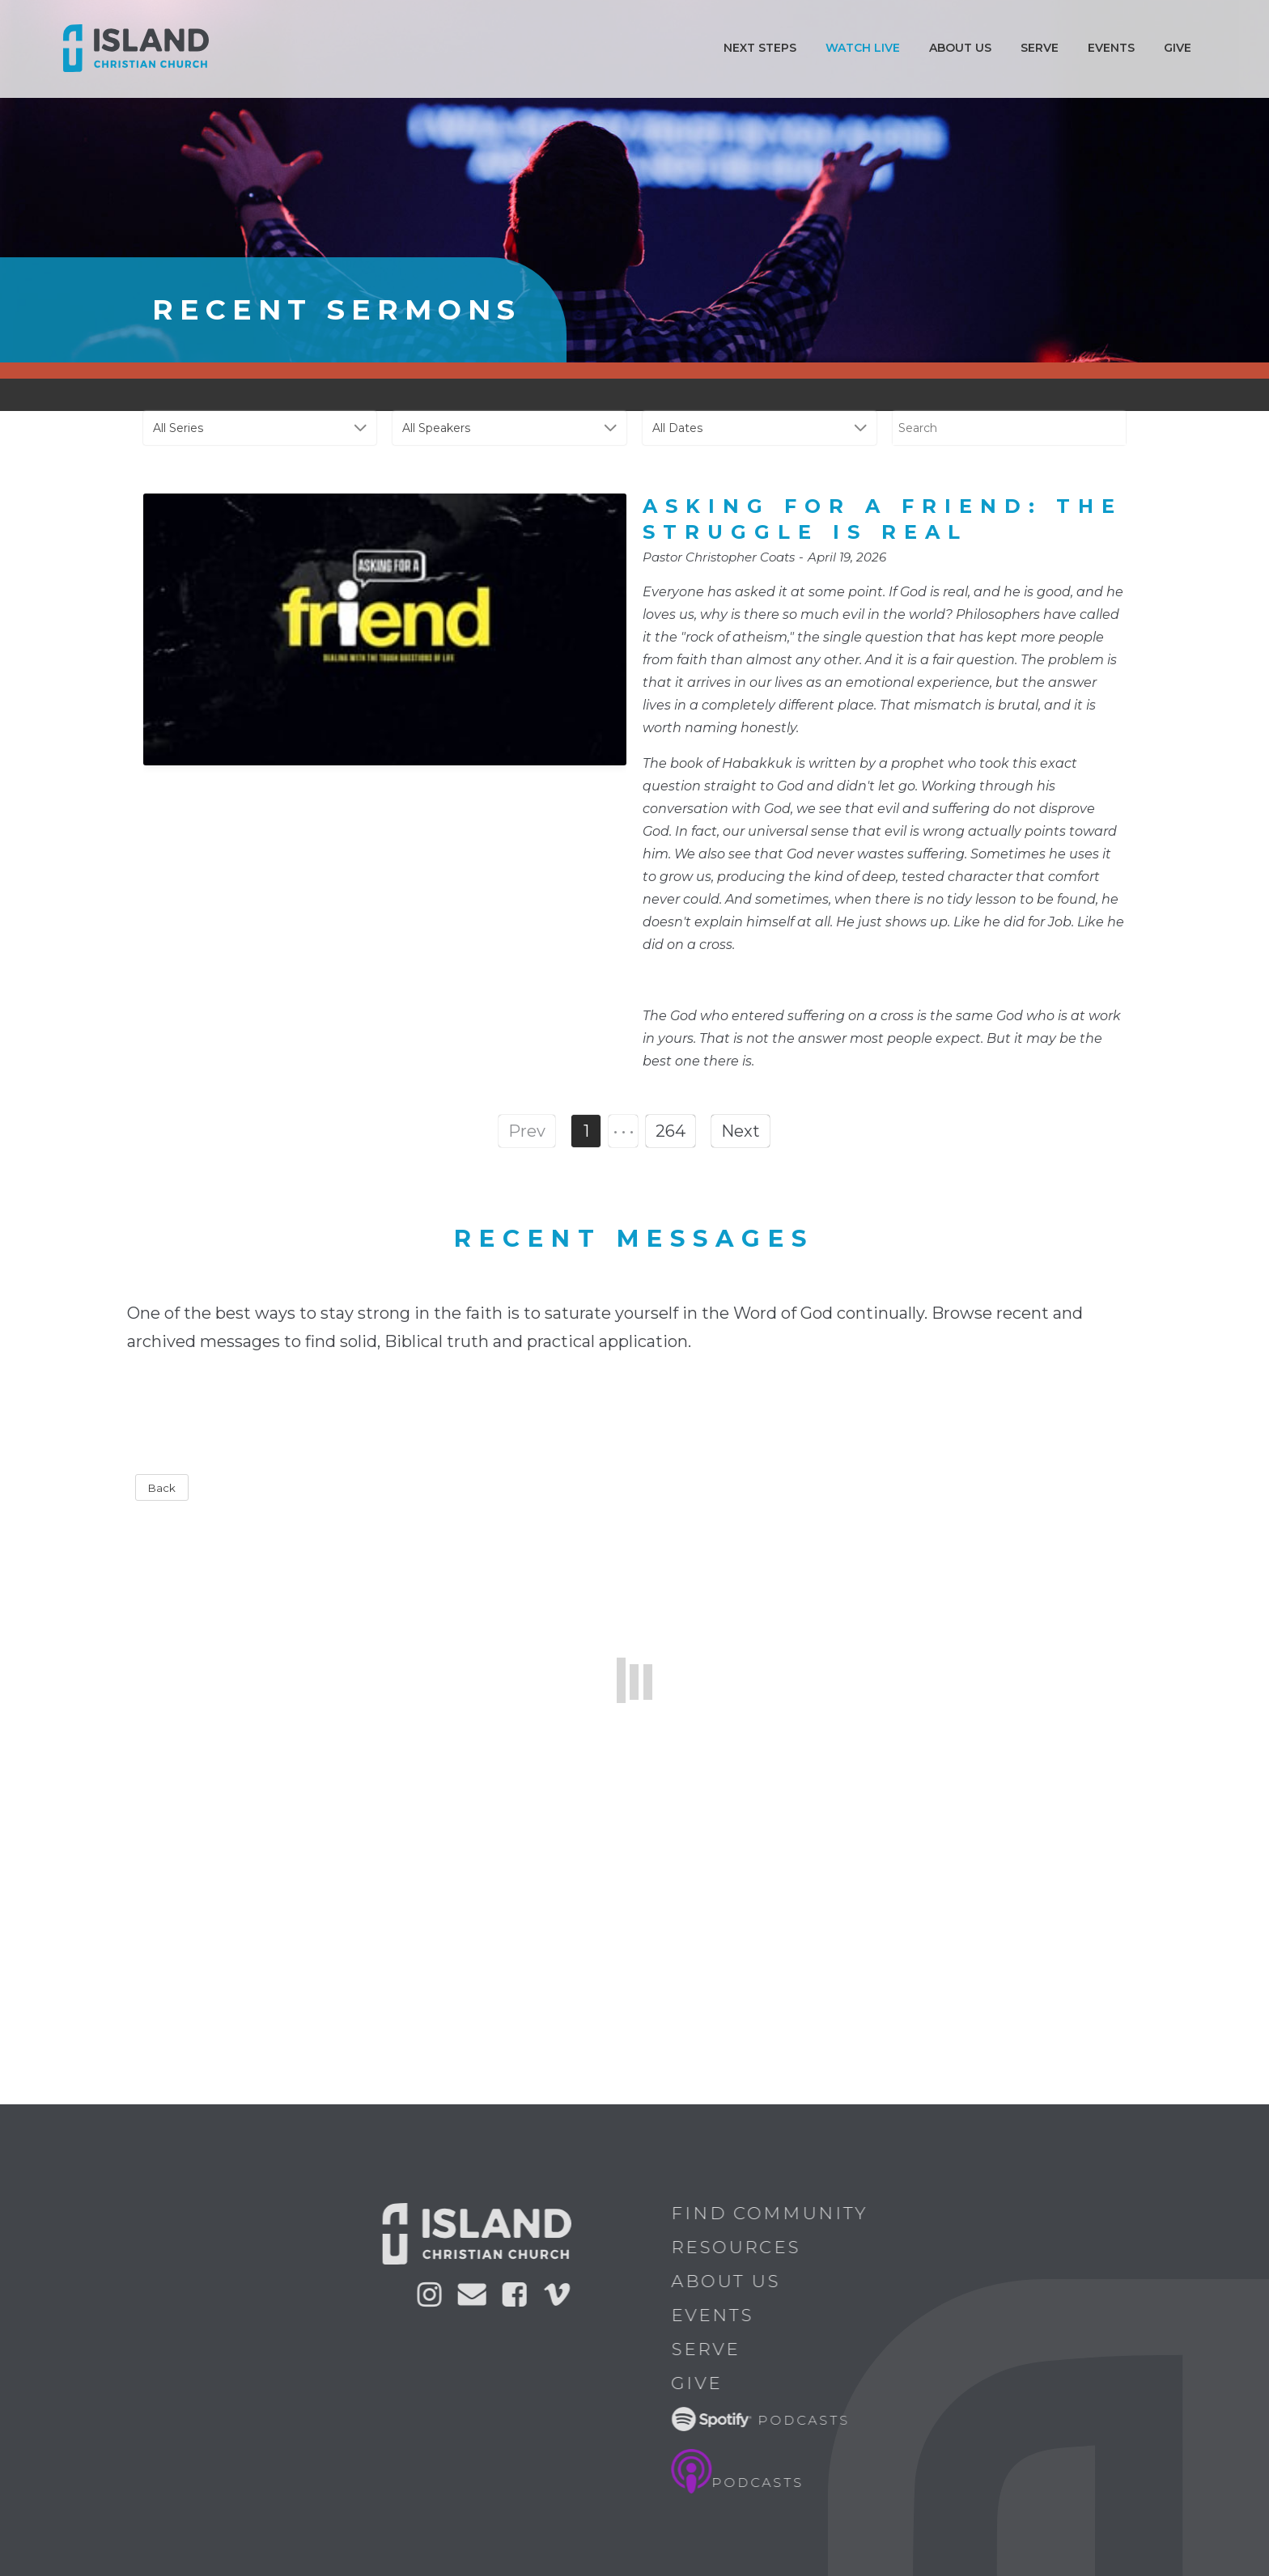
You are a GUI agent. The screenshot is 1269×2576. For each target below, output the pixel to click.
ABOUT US (960, 47)
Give (1177, 47)
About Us (737, 2281)
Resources (747, 2247)
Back (162, 1487)
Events (1111, 47)
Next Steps (760, 47)
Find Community (780, 2213)
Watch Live (862, 47)
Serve (1040, 47)
